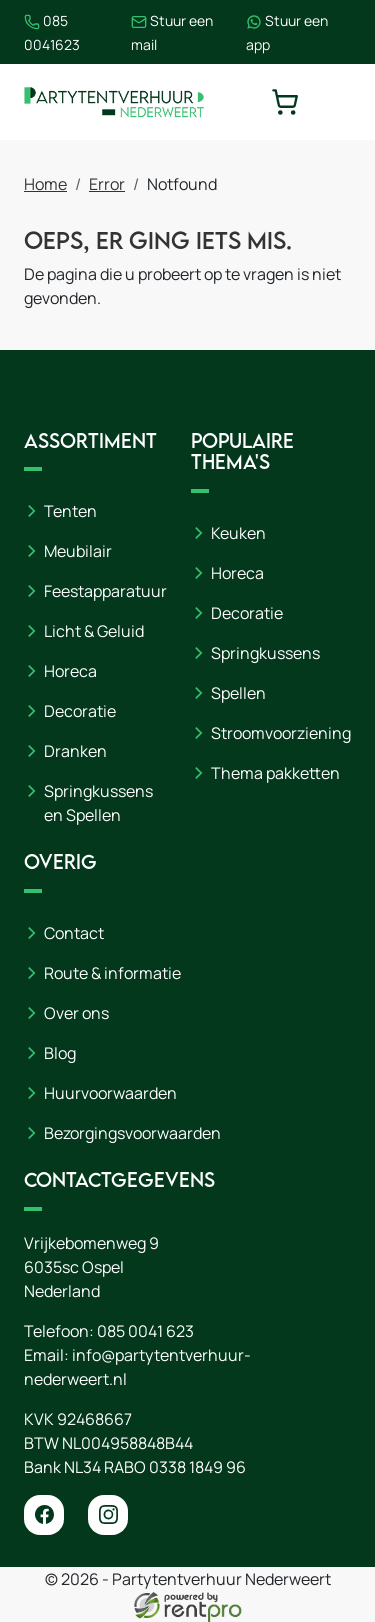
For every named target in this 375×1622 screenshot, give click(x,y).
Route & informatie (112, 973)
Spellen (238, 693)
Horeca (70, 671)
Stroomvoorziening (281, 733)
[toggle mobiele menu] (337, 102)
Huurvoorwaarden (110, 1093)
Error (107, 184)
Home (45, 184)
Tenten (70, 511)
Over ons (76, 1013)
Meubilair (78, 551)
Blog (60, 1053)
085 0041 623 (145, 1331)
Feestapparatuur (105, 591)
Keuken (238, 533)
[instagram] (108, 1515)
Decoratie (80, 711)
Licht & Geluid (94, 631)
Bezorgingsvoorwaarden (132, 1133)
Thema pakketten (275, 773)
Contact (74, 933)
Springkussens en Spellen (98, 803)
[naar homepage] (114, 102)
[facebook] (44, 1515)
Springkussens (265, 653)
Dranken (75, 751)
